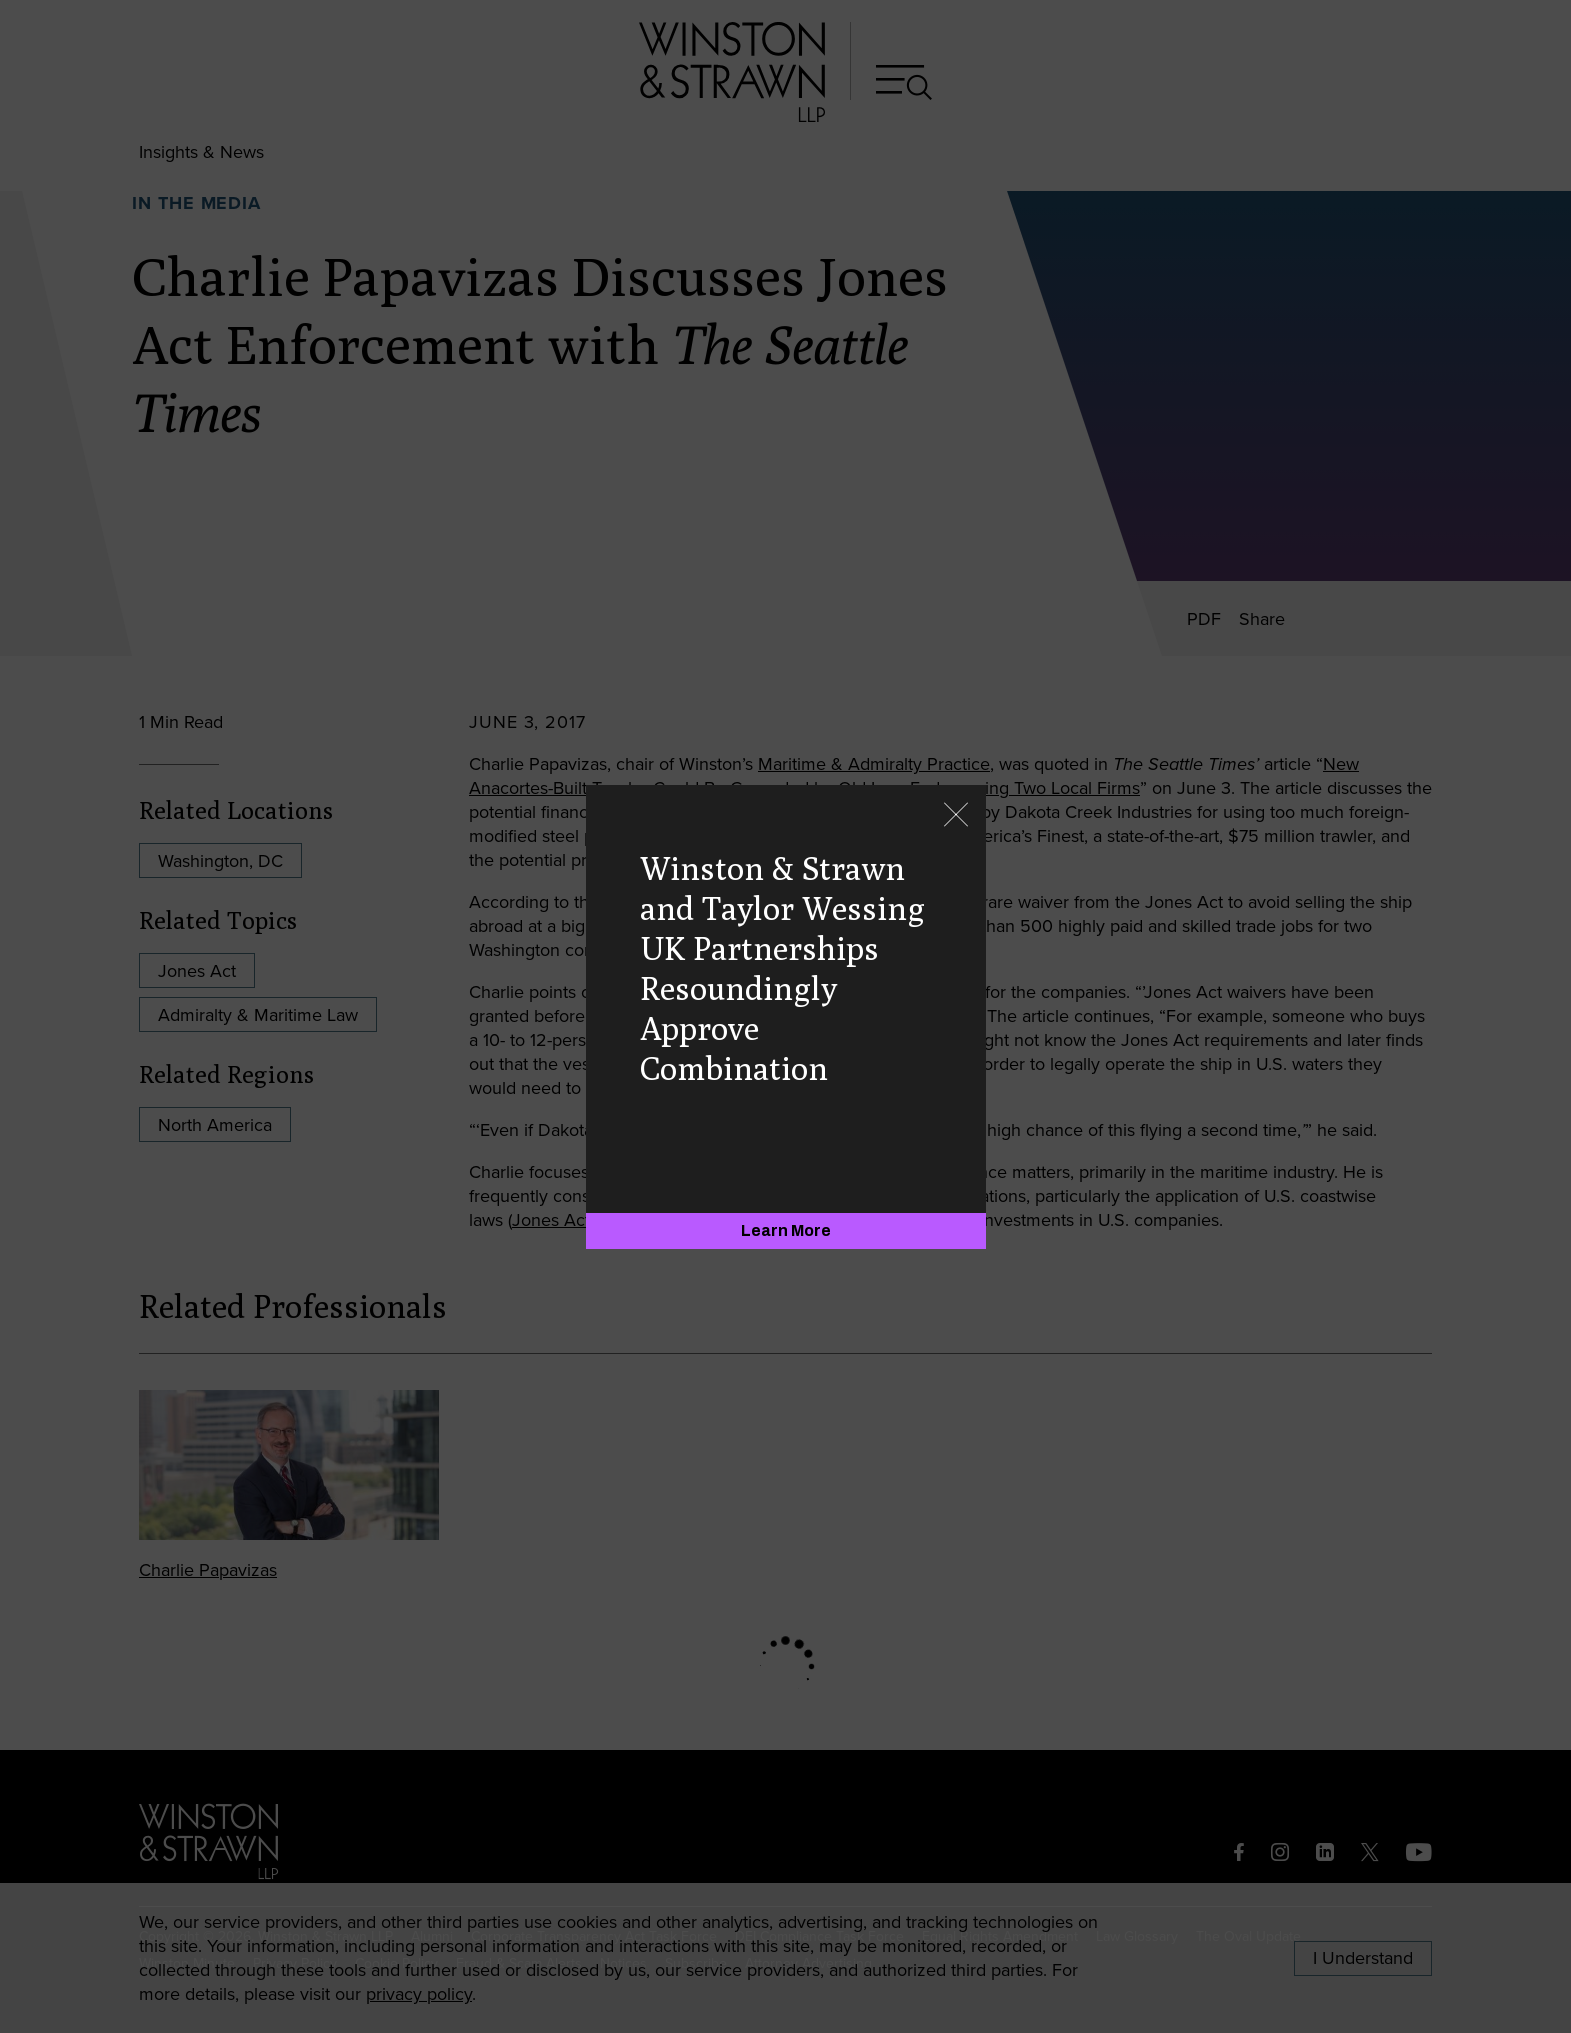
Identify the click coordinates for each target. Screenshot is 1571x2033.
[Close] (956, 816)
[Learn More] (786, 1231)
